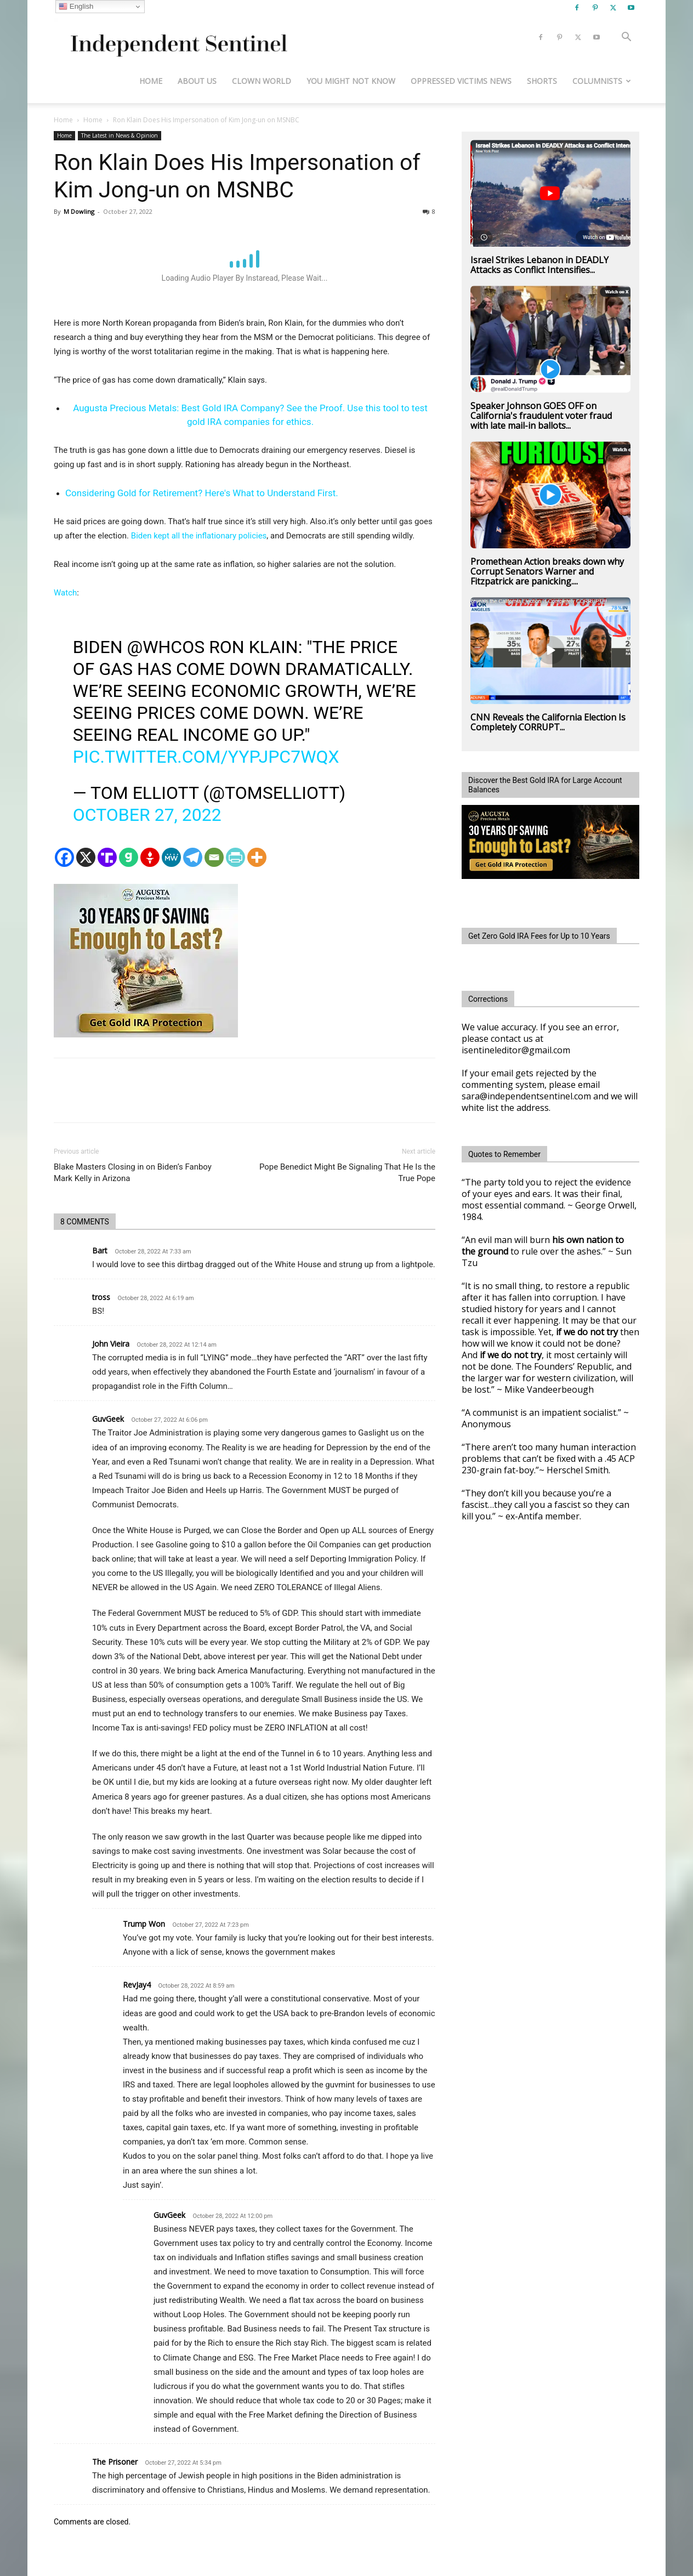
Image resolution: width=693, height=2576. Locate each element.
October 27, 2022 (147, 814)
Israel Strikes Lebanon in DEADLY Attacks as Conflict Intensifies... (539, 265)
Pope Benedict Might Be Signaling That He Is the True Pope (347, 1172)
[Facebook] (64, 857)
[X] (85, 857)
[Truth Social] (107, 857)
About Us (197, 81)
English (76, 6)
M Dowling (79, 211)
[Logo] (177, 37)
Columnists (601, 81)
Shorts (542, 81)
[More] (256, 857)
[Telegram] (192, 857)
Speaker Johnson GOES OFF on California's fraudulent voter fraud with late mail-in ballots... (541, 415)
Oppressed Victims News (461, 81)
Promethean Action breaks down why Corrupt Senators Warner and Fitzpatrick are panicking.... (547, 571)
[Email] (214, 857)
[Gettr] (150, 857)
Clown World (261, 81)
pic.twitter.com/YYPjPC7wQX (206, 756)
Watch (65, 593)
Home (150, 81)
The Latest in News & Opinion (119, 135)
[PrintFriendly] (235, 857)
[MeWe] (171, 857)
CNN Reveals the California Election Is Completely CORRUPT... (548, 722)
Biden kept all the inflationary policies (199, 536)
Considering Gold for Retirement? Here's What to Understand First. (201, 492)
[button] (626, 38)
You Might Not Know (350, 81)
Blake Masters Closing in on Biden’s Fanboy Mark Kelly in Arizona (133, 1172)
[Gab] (128, 857)
